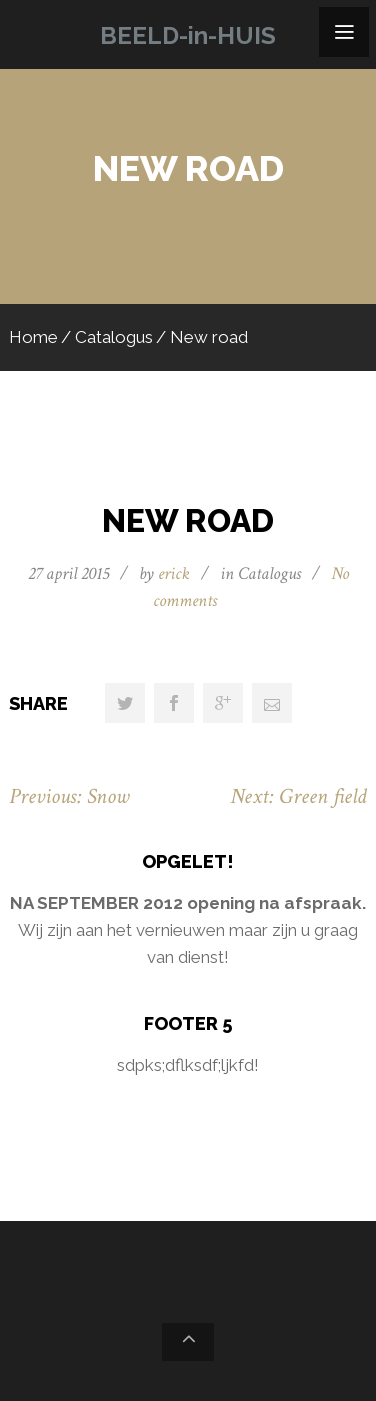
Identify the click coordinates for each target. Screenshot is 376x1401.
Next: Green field (298, 796)
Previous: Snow (69, 796)
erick (174, 573)
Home (33, 337)
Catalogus (114, 337)
